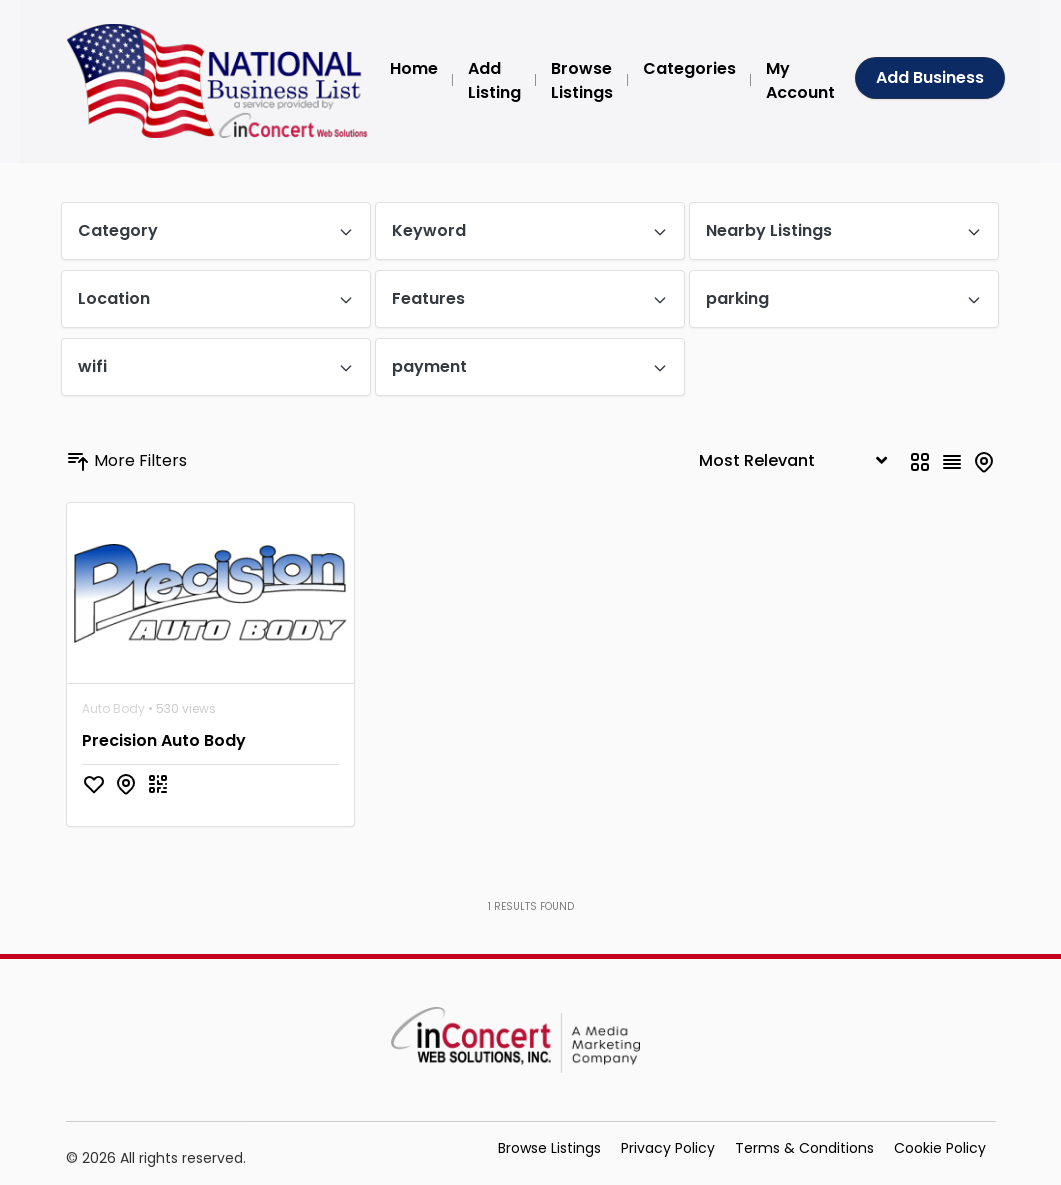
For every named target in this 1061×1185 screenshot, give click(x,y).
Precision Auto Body (164, 740)
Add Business (930, 77)
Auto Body (113, 708)
